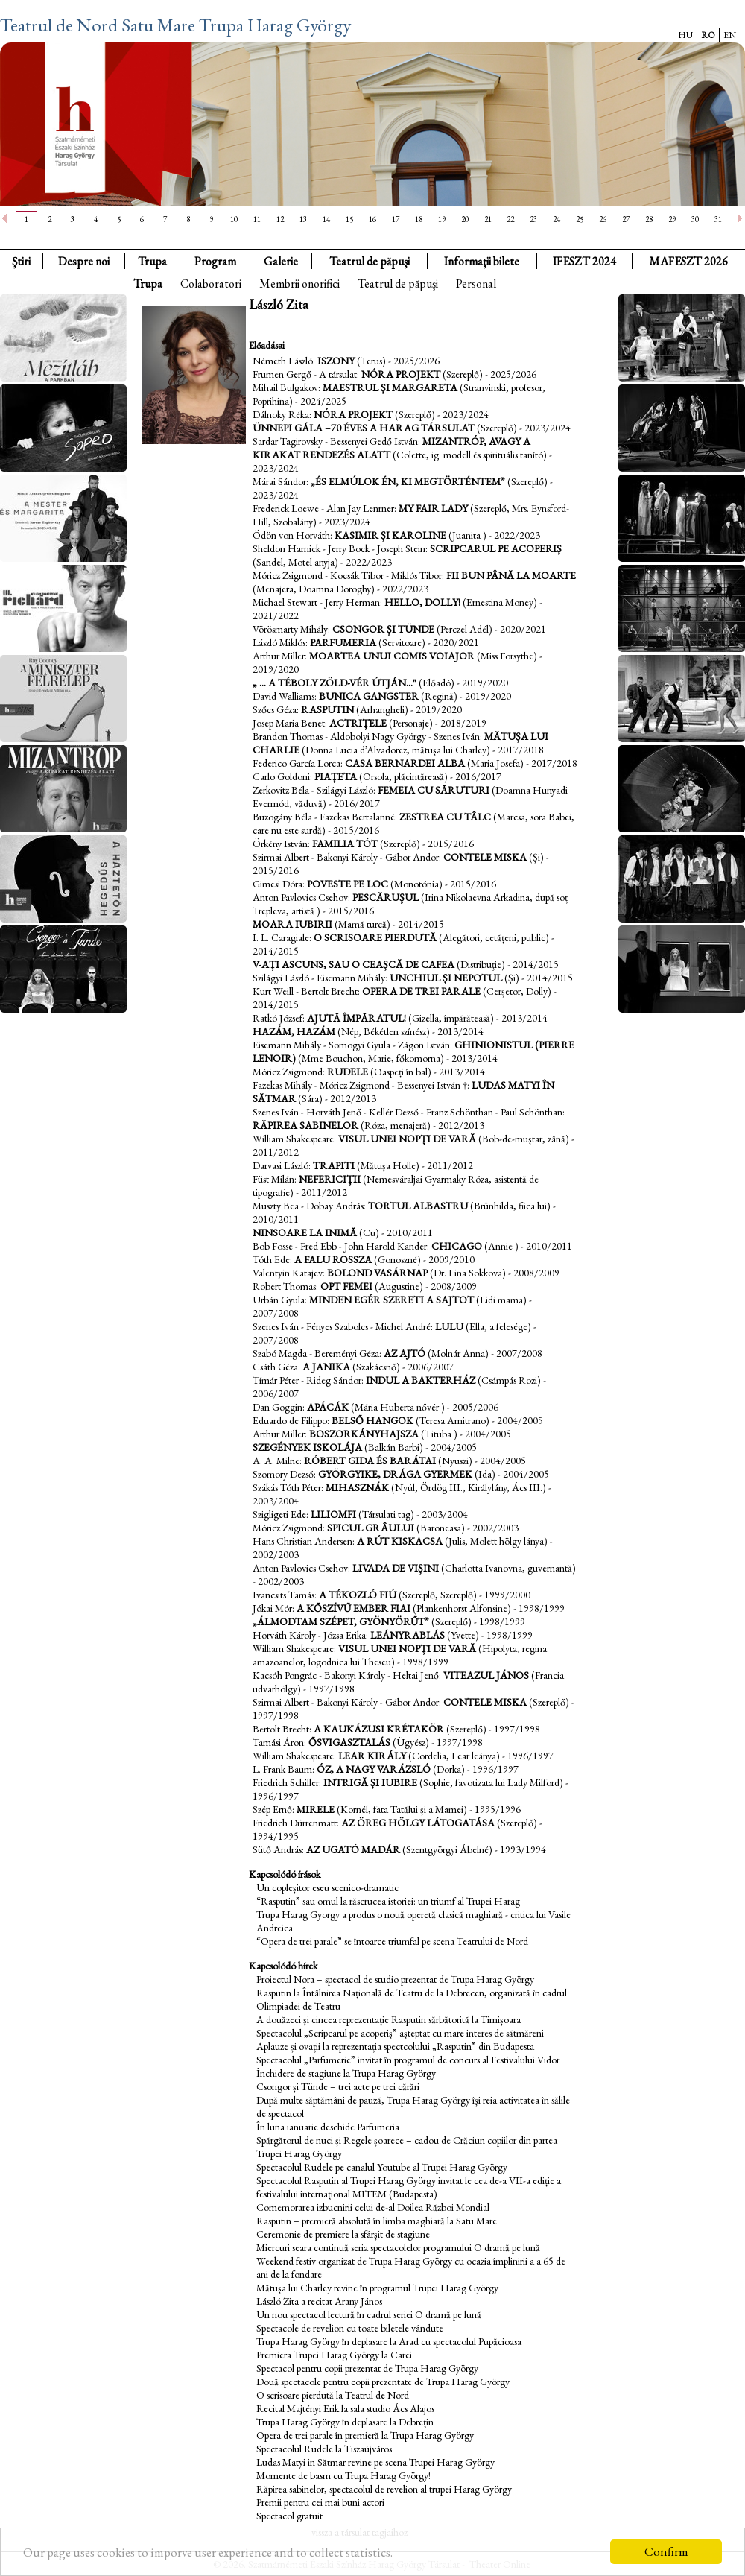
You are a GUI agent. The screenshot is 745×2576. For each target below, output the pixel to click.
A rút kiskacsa (400, 1541)
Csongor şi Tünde (383, 629)
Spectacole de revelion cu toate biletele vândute (349, 2328)
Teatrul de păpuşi (398, 283)
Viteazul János (486, 1675)
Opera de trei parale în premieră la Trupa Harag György (365, 2435)
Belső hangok (372, 1420)
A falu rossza (333, 1259)
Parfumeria (343, 642)
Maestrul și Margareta (390, 387)
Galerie (281, 261)
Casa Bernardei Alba (406, 763)
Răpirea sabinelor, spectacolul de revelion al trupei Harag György (384, 2489)
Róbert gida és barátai (370, 1460)
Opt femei (346, 1286)
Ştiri (21, 261)
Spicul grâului (370, 1527)
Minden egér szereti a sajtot (391, 1299)
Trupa (152, 261)
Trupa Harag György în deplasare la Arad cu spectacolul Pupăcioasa (389, 2341)
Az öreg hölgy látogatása (418, 1822)
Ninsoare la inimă (305, 1232)
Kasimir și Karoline (390, 535)
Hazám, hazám (294, 1031)
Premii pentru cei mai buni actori (320, 2502)
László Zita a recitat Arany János (319, 2301)
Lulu (449, 1326)
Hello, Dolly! (422, 602)
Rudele (347, 1071)
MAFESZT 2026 (688, 261)
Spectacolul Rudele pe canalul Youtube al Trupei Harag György (381, 2167)
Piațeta (335, 776)
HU (685, 35)
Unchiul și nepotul (446, 977)
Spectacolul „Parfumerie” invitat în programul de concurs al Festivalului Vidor (407, 2059)
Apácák (328, 1407)
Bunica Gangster (369, 696)
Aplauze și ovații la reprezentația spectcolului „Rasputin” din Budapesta (395, 2046)
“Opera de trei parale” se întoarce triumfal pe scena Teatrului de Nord (392, 1941)
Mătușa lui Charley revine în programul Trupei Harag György (377, 2287)
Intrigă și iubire (370, 1782)
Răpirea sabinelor (305, 1125)
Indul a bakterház (420, 1380)
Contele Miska (485, 857)
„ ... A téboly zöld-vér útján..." (334, 682)
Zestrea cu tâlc (445, 816)
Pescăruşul (385, 897)
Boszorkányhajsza (364, 1433)
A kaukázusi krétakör (379, 1728)
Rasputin (327, 709)
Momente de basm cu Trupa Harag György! (343, 2475)
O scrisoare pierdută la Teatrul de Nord (332, 2395)
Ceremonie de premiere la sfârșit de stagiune (343, 2234)
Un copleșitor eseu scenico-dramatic (327, 1887)
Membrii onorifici (299, 283)
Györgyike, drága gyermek (395, 1474)
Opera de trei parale (421, 991)
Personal (476, 283)
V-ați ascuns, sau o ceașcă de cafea (353, 964)
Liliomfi (333, 1514)
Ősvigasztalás (349, 1742)
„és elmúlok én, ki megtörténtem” (408, 481)
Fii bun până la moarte (511, 575)
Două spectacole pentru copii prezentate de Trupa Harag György (383, 2381)
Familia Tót (346, 843)
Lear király (372, 1755)
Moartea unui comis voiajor (392, 655)
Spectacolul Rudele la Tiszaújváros (324, 2448)
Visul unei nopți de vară (407, 1138)
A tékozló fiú (357, 1594)
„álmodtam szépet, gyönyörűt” (341, 1621)
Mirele (316, 1809)
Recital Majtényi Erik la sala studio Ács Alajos (345, 2408)
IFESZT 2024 (584, 261)
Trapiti (334, 1165)
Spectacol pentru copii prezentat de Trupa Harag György (367, 2368)
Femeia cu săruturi (433, 790)
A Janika (326, 1366)
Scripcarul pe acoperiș (496, 548)
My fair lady (433, 508)
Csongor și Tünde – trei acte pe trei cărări (337, 2086)
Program (215, 261)
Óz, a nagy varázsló (374, 1769)
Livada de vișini (395, 1568)
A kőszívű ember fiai (353, 1608)
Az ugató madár (353, 1849)
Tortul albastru (418, 1205)
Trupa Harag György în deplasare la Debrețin (345, 2421)
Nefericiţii (330, 1179)
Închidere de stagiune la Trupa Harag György (346, 2073)
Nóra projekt (400, 374)
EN (729, 35)
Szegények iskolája (307, 1447)
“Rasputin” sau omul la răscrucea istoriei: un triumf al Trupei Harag (388, 1901)
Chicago (456, 1246)
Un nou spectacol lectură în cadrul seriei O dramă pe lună (368, 2314)
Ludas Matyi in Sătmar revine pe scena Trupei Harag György (375, 2462)
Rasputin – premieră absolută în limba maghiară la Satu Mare (376, 2220)
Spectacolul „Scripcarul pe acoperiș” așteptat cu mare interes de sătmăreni (400, 2032)
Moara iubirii (294, 924)
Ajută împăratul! (356, 1018)
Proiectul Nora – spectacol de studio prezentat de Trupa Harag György (395, 1979)
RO (708, 35)
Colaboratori (210, 283)
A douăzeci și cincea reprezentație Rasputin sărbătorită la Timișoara (388, 2019)
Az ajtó (404, 1353)
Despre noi (84, 261)
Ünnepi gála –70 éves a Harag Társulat (364, 427)
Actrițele (358, 723)
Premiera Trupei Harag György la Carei (334, 2354)
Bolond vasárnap (378, 1272)
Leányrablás (407, 1635)
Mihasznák (357, 1487)
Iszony (336, 360)
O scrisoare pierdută (375, 937)
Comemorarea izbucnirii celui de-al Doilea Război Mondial (372, 2207)
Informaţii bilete (481, 261)
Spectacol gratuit (289, 2515)
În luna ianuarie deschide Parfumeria (327, 2126)
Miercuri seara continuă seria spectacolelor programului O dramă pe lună (398, 2247)
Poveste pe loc (348, 883)
